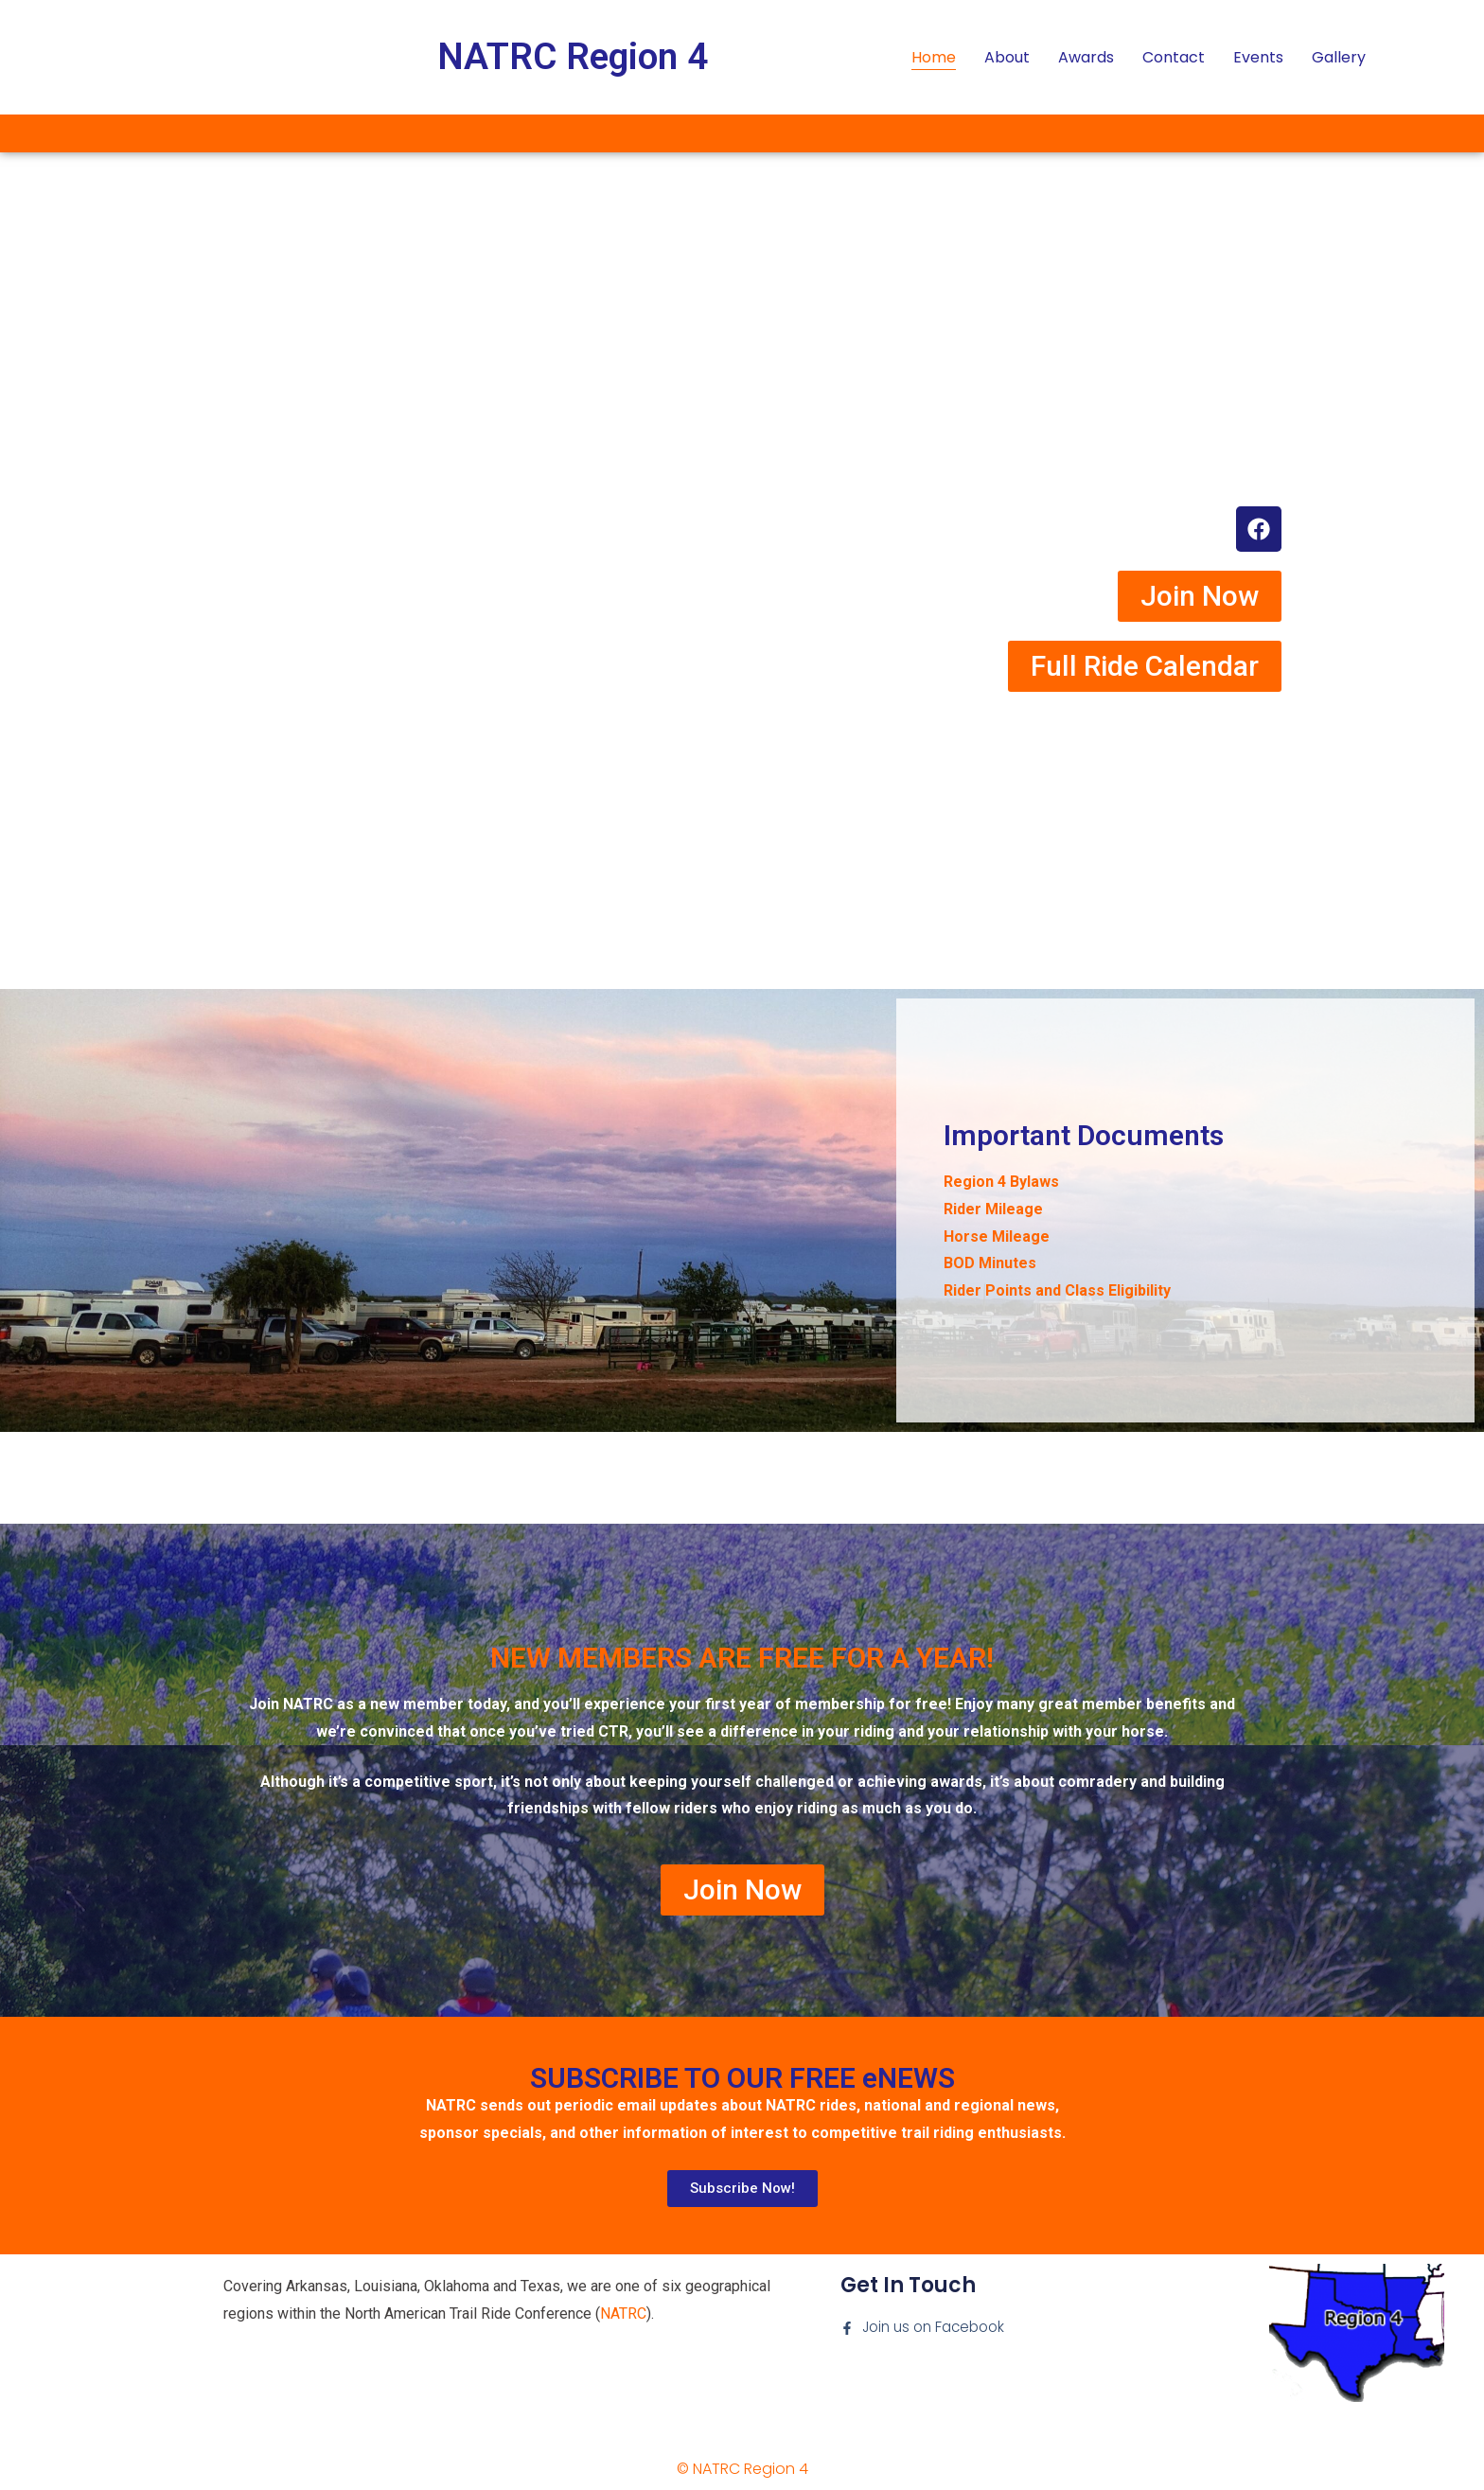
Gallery (1339, 57)
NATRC (623, 2313)
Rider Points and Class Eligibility (1057, 1290)
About (1007, 57)
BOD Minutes (990, 1263)
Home (933, 57)
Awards (1086, 57)
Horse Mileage (997, 1236)
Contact (1173, 57)
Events (1258, 57)
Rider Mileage (993, 1209)
